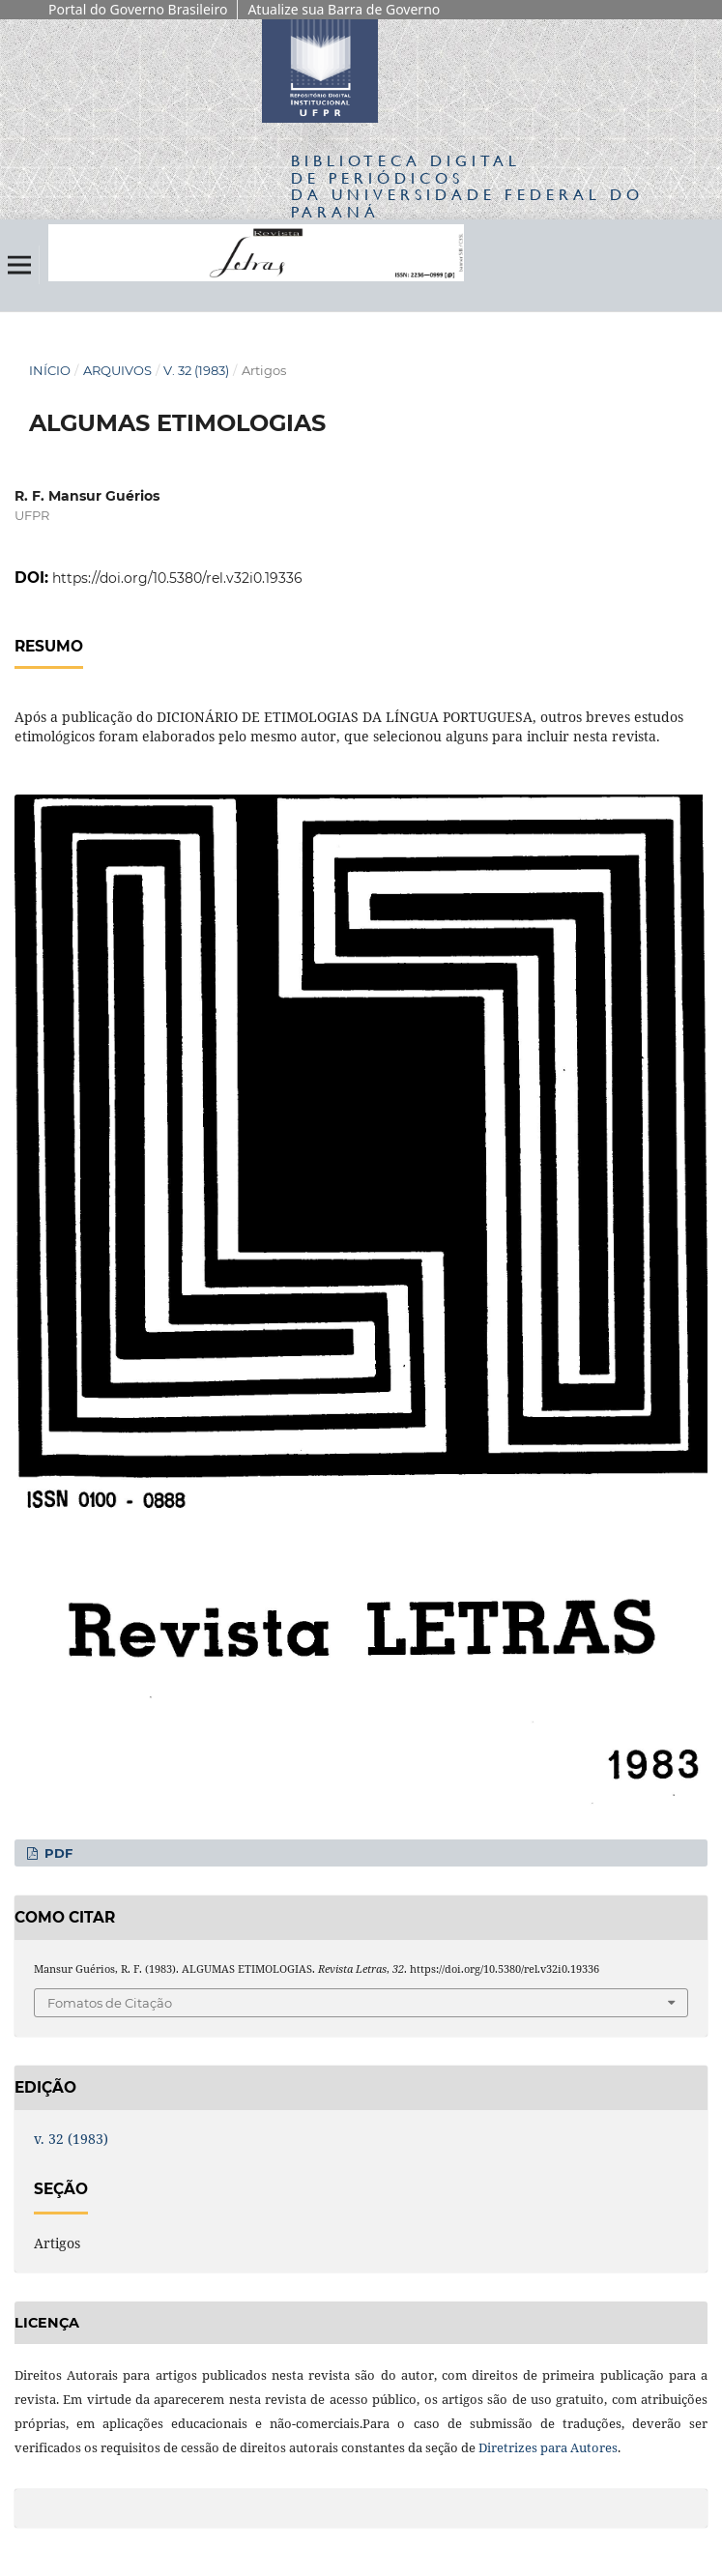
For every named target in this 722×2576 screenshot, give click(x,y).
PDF (56, 1853)
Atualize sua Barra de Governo (343, 9)
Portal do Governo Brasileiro (137, 9)
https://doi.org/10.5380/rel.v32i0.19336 (177, 578)
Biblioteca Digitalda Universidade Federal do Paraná (467, 185)
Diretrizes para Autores (548, 2447)
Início (50, 370)
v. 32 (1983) (196, 370)
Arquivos (117, 370)
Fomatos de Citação (109, 2003)
